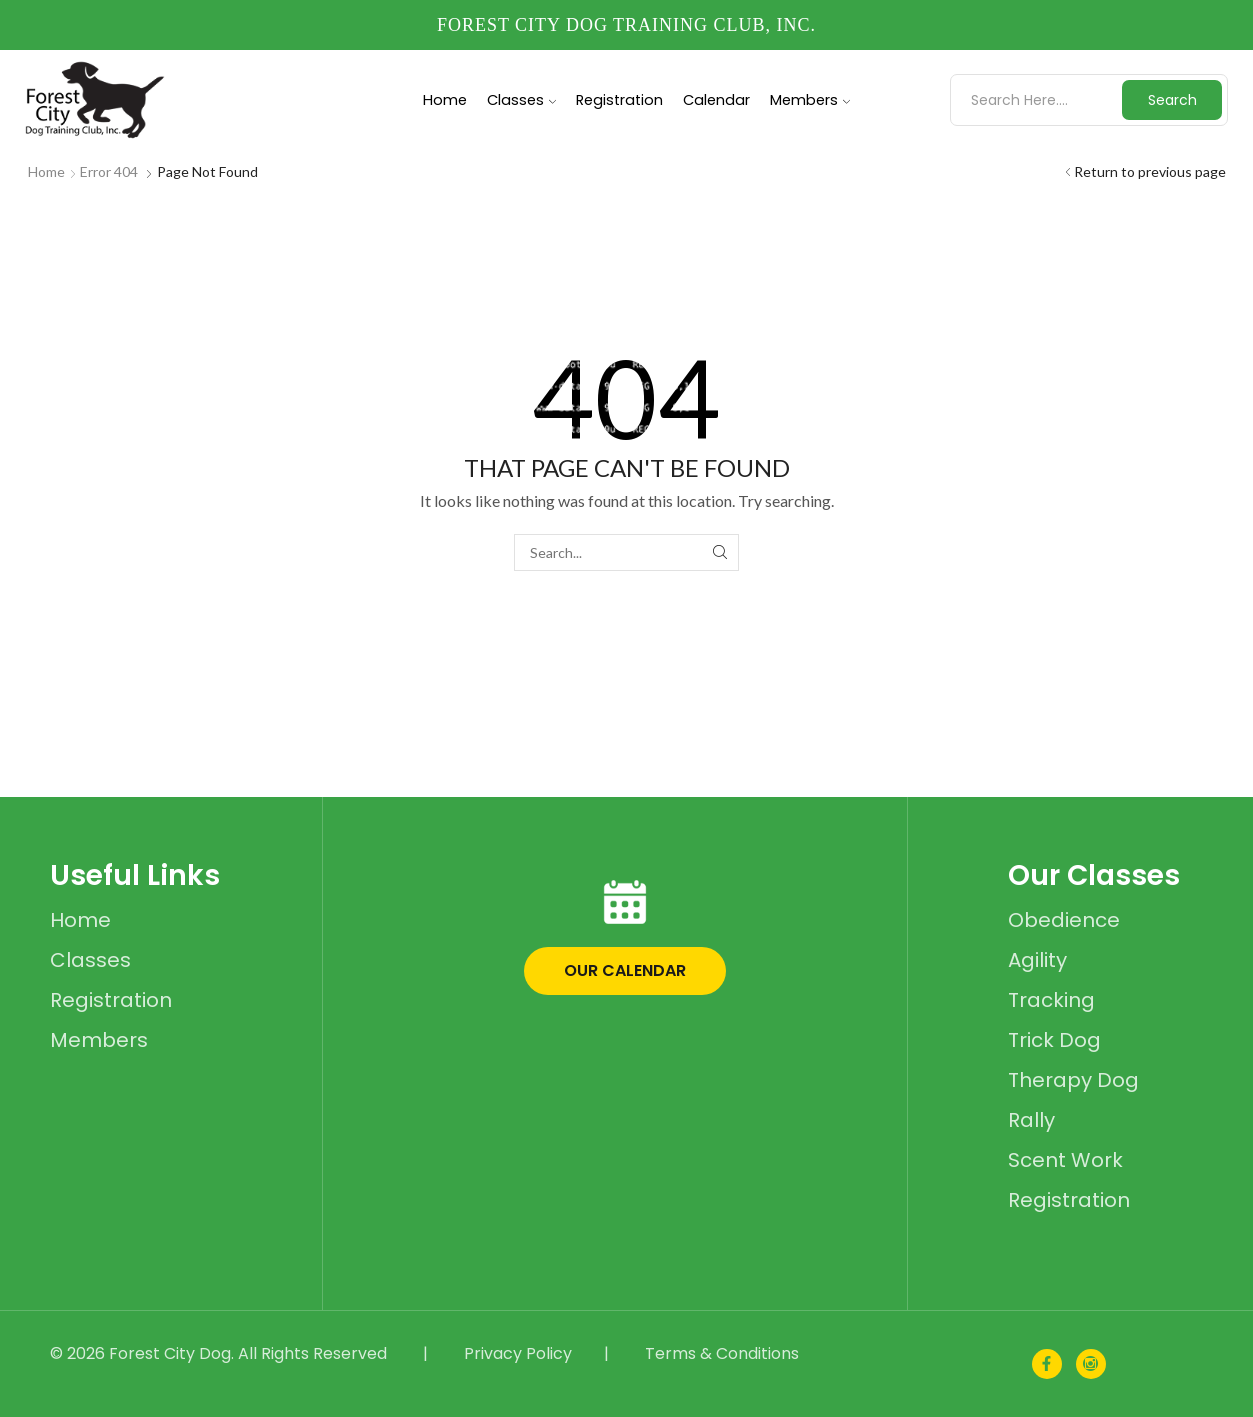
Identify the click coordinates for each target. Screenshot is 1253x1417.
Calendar (716, 100)
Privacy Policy (518, 1353)
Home (445, 100)
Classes (521, 100)
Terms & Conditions (722, 1353)
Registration (619, 100)
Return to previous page (1150, 171)
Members (810, 100)
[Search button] (1172, 100)
